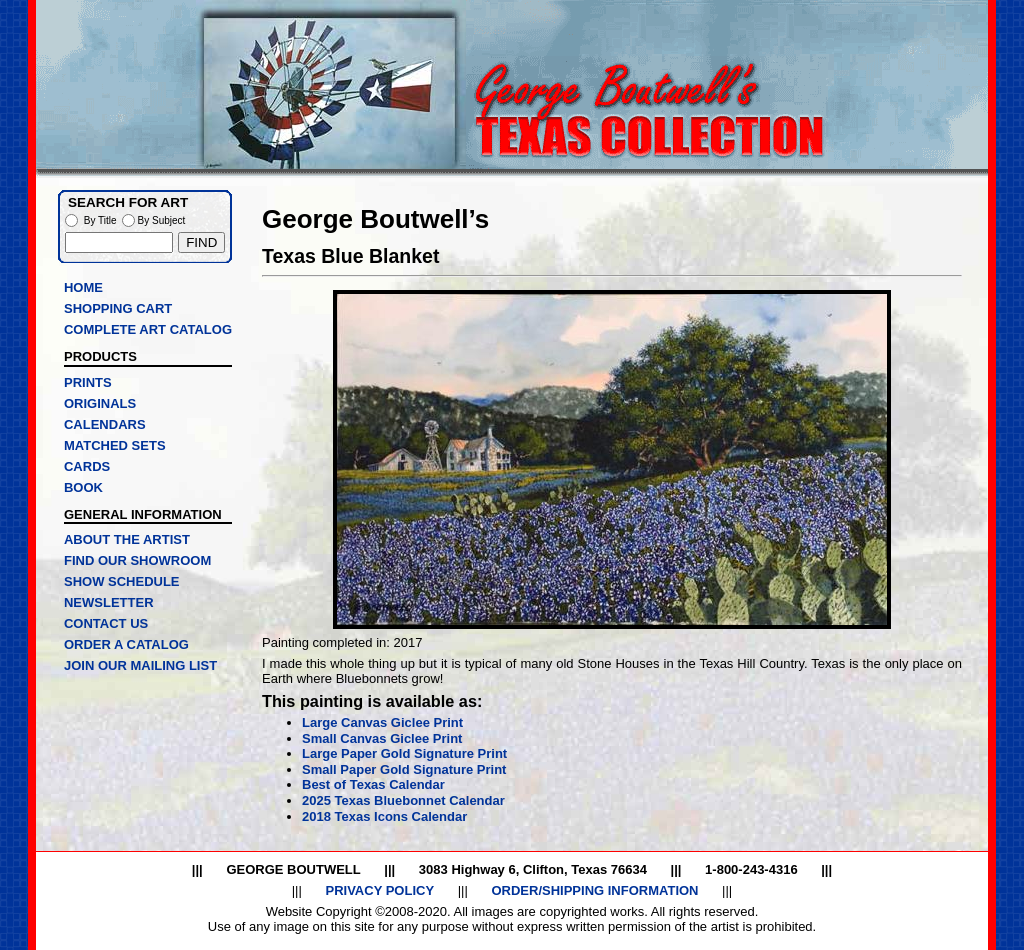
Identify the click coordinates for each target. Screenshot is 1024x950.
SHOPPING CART (118, 308)
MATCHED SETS (115, 445)
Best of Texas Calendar (373, 784)
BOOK (83, 487)
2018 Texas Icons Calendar (384, 816)
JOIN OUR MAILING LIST (140, 665)
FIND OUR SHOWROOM (137, 560)
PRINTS (88, 382)
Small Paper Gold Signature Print (404, 769)
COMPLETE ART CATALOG (148, 329)
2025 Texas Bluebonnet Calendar (403, 800)
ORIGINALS (100, 403)
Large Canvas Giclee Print (382, 722)
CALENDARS (105, 424)
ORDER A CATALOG (126, 644)
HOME (83, 287)
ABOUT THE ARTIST (127, 539)
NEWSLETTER (109, 602)
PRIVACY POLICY (379, 890)
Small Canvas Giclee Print (382, 738)
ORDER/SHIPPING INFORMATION (594, 890)
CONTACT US (106, 623)
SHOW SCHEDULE (122, 581)
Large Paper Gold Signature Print (404, 753)
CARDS (87, 466)
